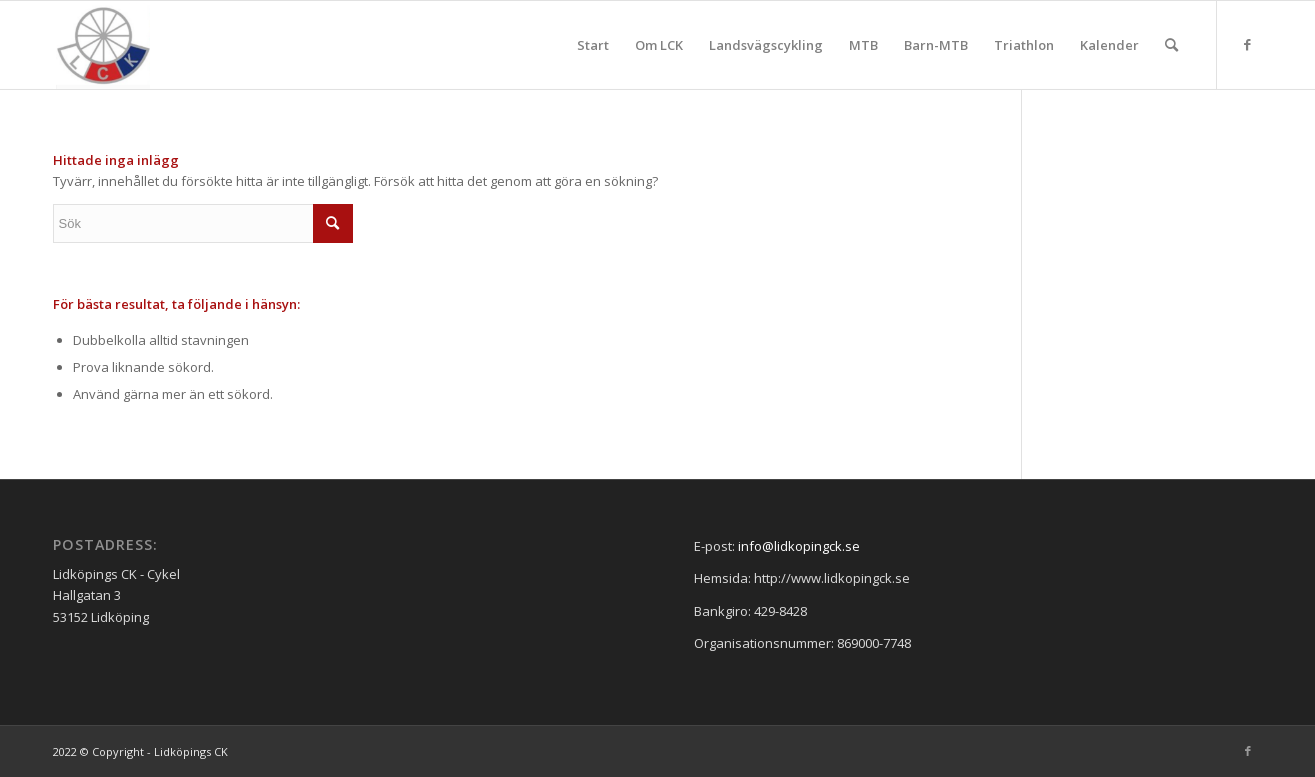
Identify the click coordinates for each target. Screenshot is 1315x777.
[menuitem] (593, 45)
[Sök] (1171, 45)
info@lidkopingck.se (799, 546)
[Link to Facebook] (1248, 44)
